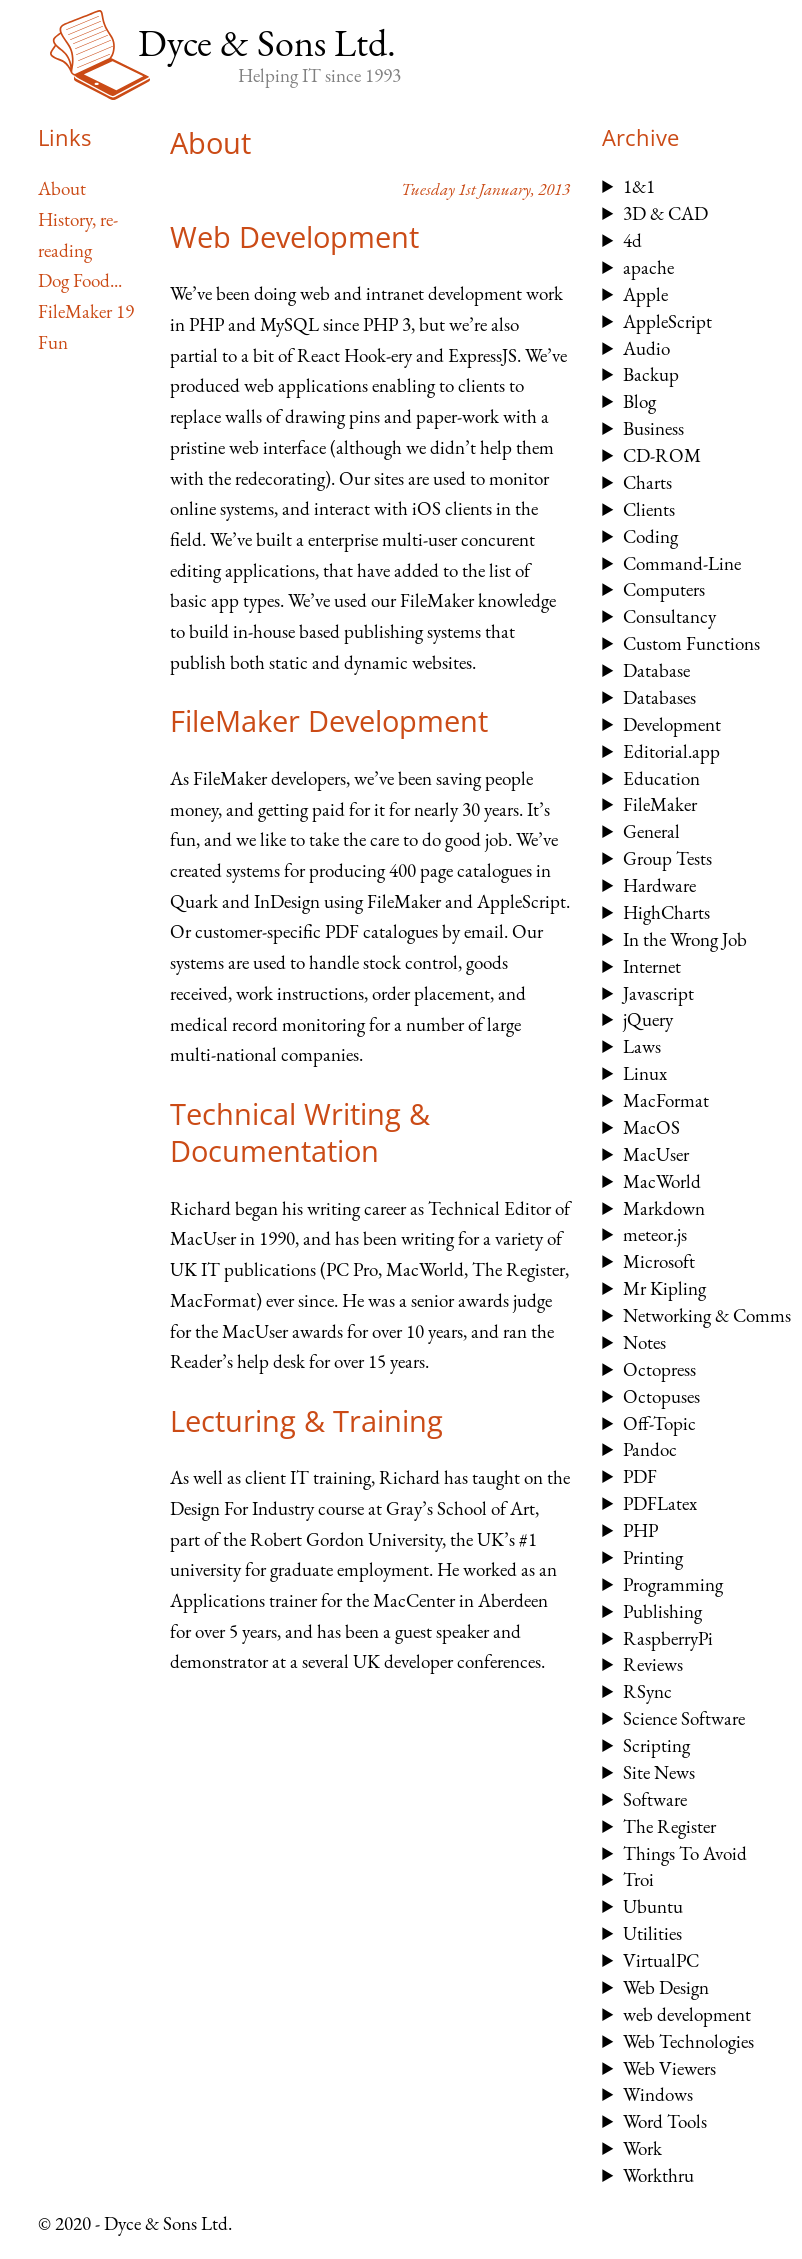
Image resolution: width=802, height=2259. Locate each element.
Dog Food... (80, 280)
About (62, 188)
